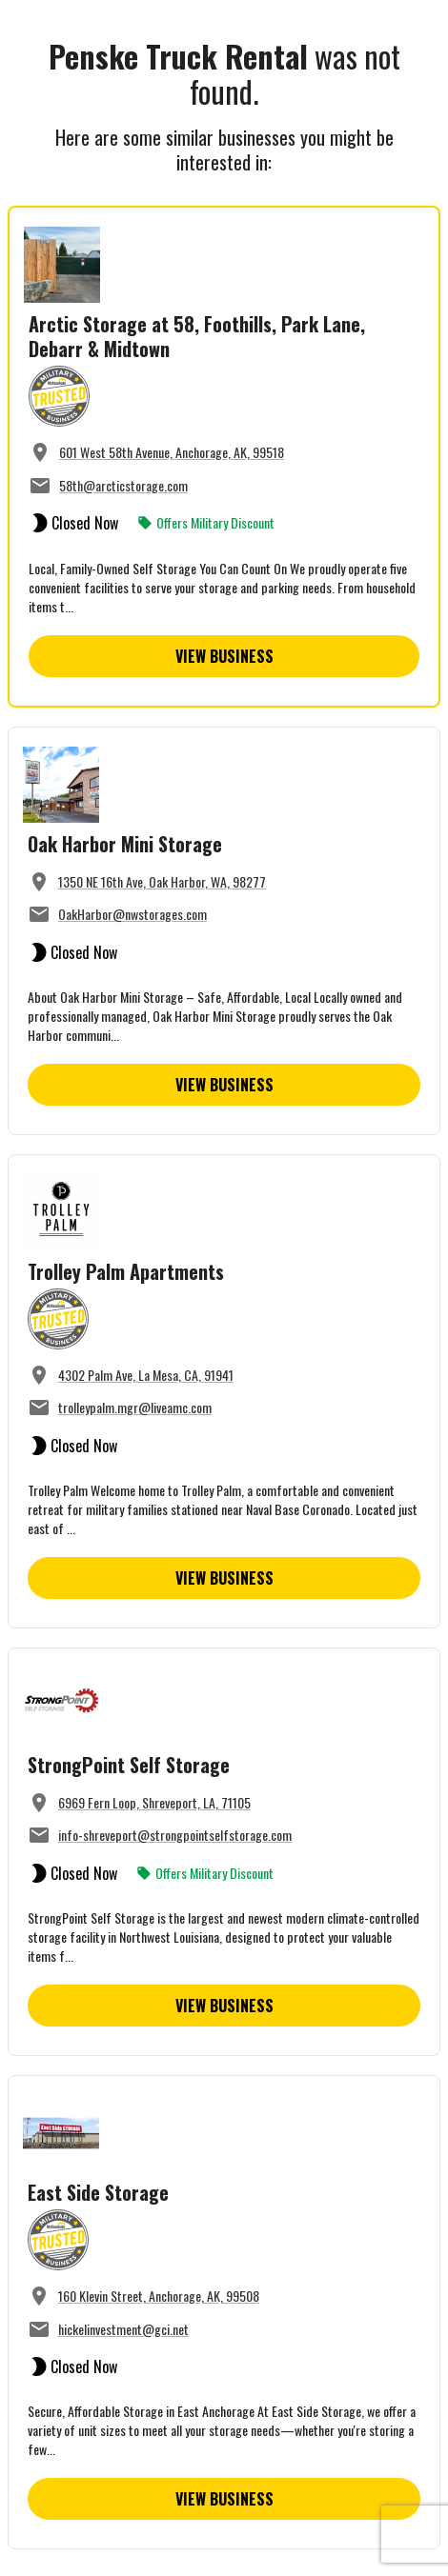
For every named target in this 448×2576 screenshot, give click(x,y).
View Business (224, 656)
